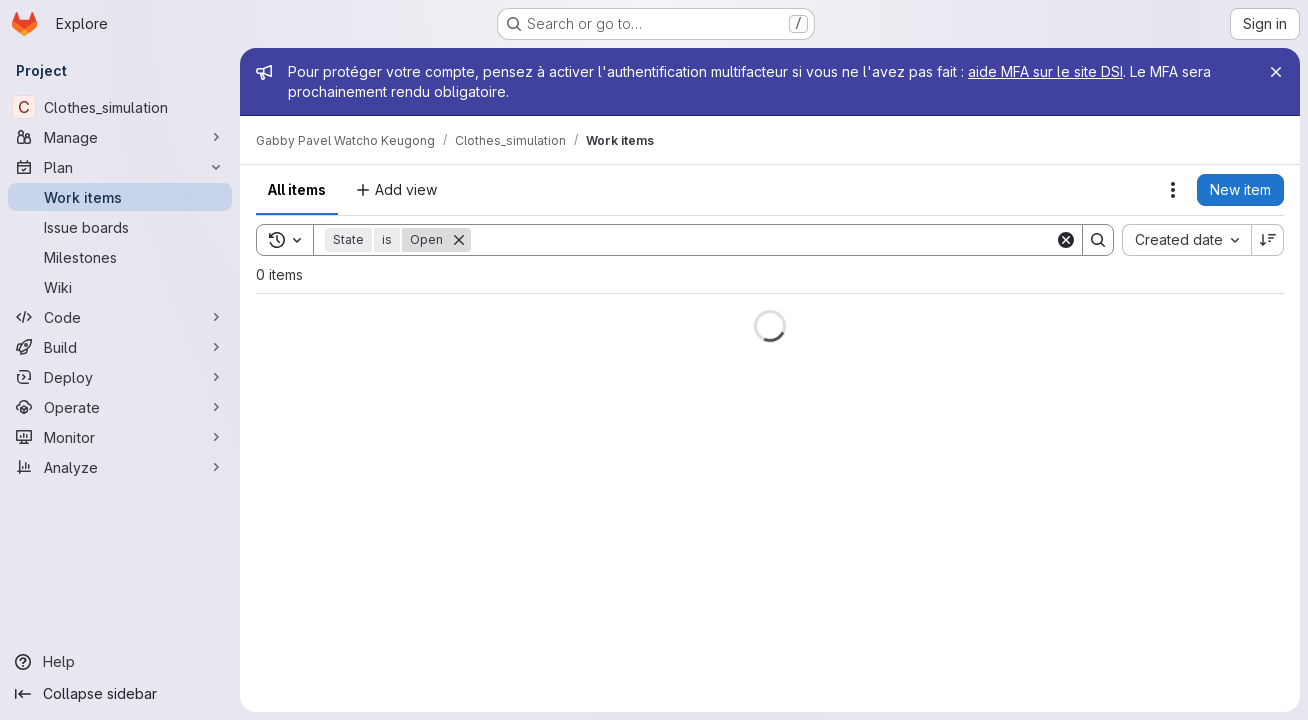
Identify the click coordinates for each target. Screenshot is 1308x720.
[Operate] (120, 407)
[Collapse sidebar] (120, 694)
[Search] (763, 240)
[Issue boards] (120, 227)
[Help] (120, 662)
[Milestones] (120, 257)
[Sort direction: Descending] (1268, 240)
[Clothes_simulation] (120, 107)
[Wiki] (120, 287)
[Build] (120, 347)
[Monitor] (120, 437)
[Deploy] (120, 377)
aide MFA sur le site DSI (1045, 71)
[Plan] (120, 167)
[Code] (120, 317)
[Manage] (120, 137)
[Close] (1276, 72)
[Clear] (1066, 240)
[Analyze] (120, 467)
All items (297, 189)
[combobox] (1186, 240)
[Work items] (120, 197)
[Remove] (459, 240)
